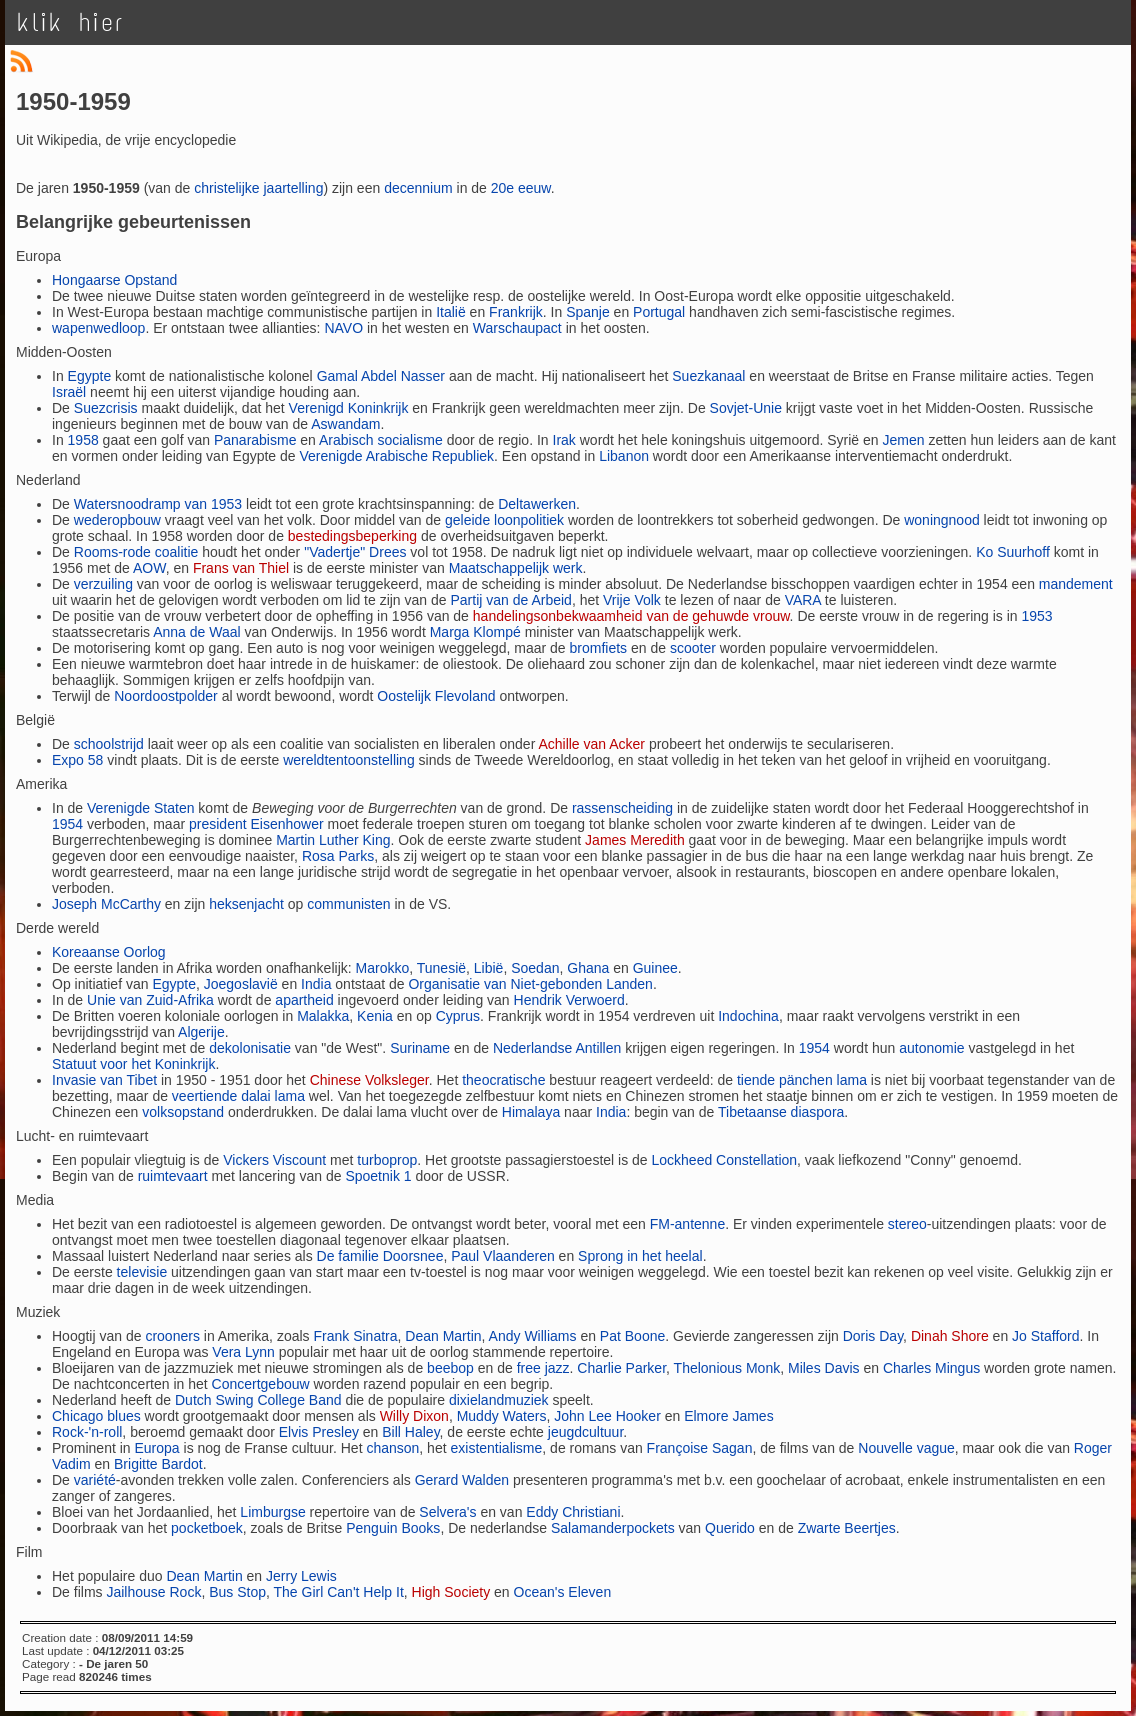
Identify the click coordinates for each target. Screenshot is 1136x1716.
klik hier (71, 22)
